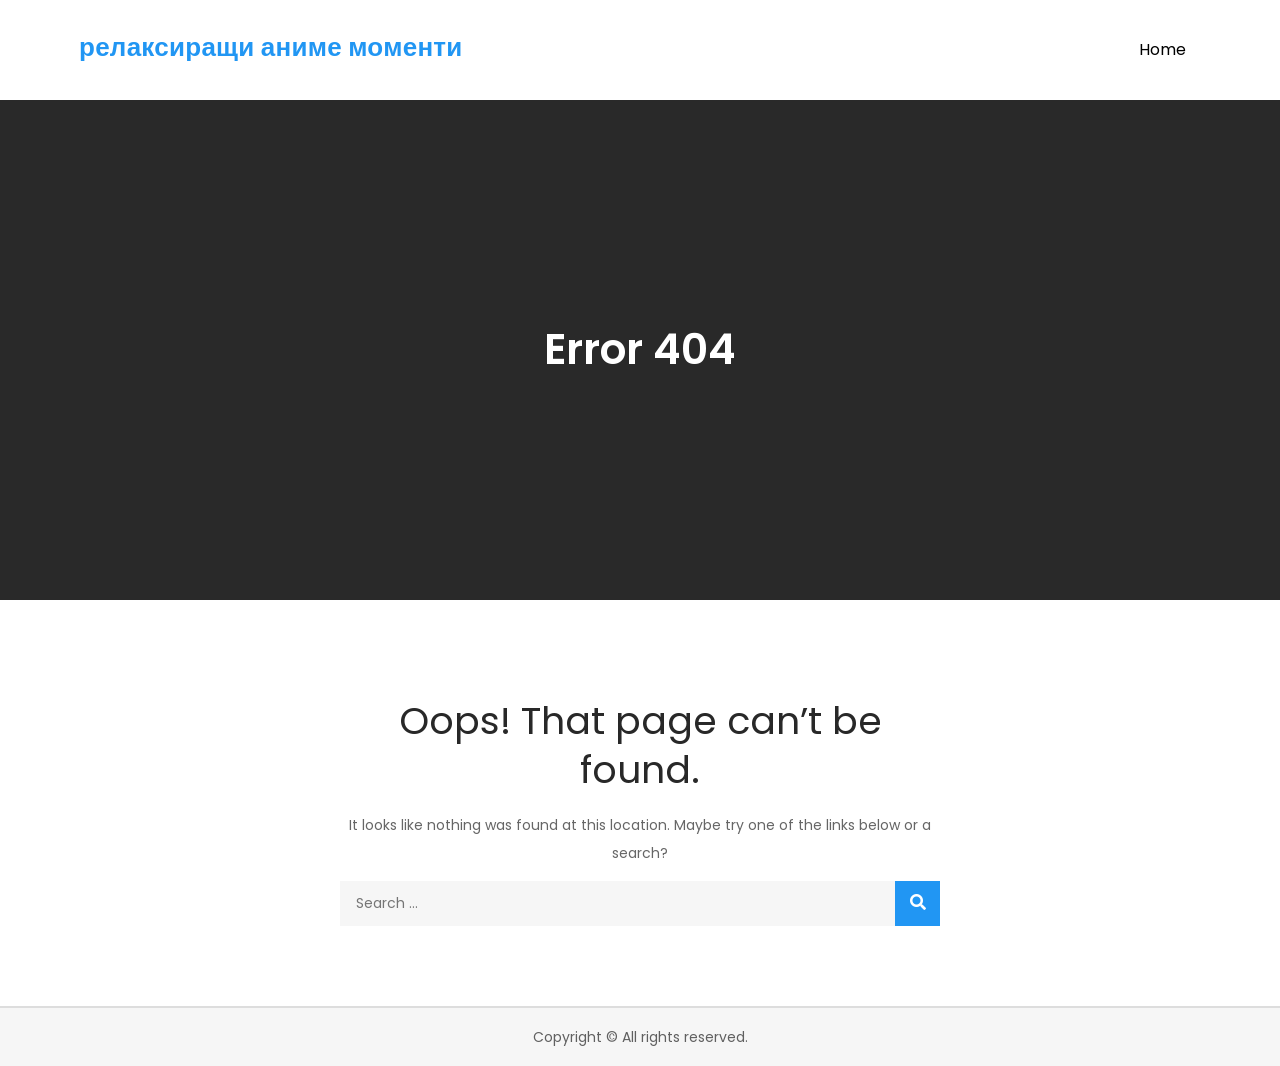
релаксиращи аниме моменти (271, 47)
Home (1162, 49)
